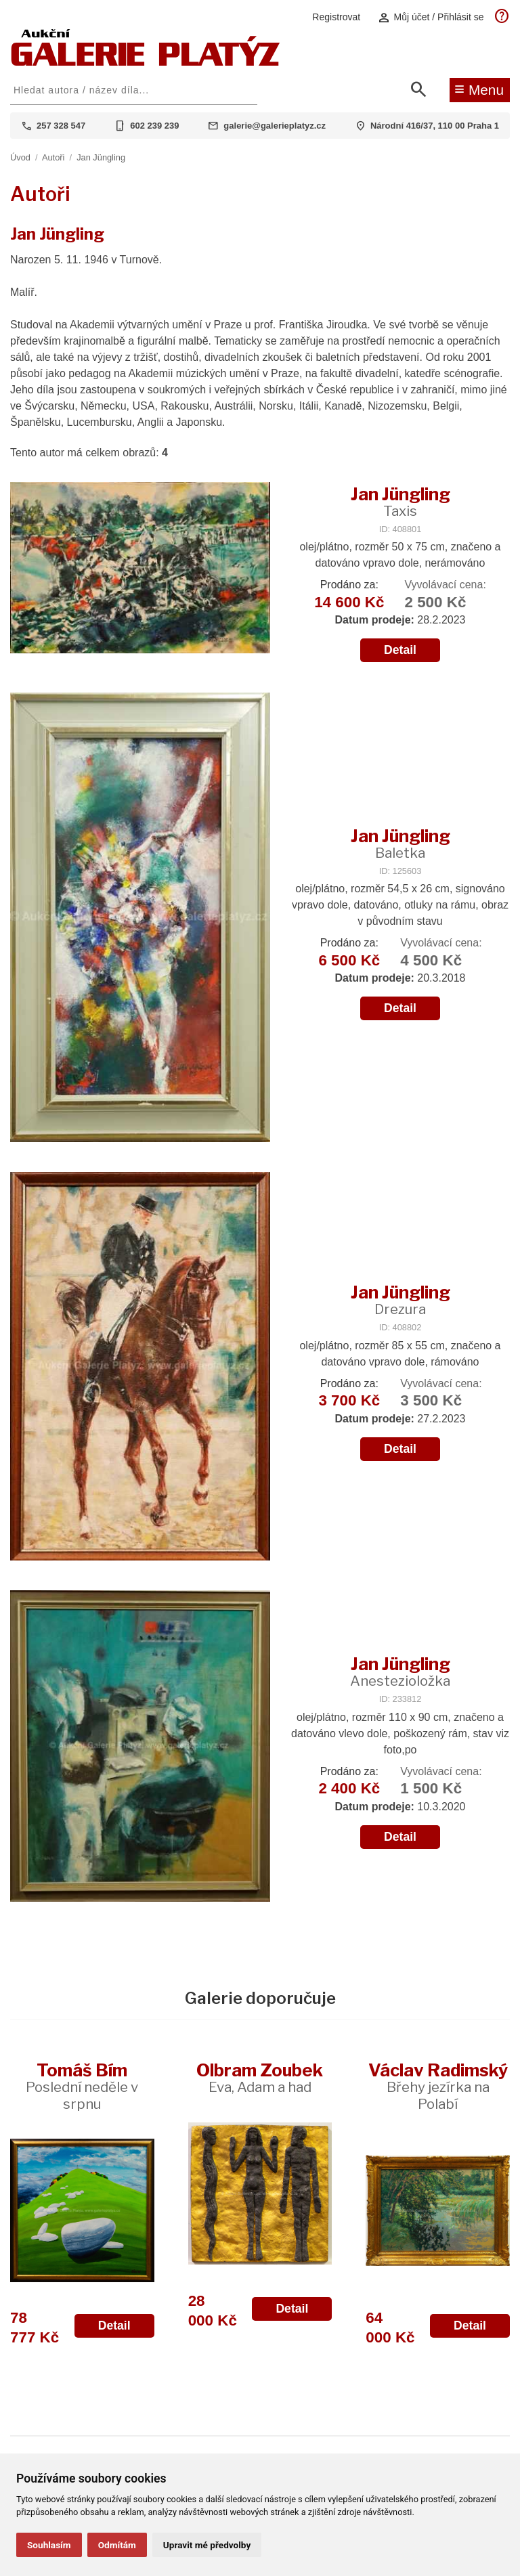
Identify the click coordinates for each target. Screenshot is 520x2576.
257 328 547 (61, 126)
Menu (479, 88)
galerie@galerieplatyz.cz (274, 126)
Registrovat (336, 17)
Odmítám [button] (117, 2544)
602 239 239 (154, 126)
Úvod (20, 157)
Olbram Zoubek (259, 2077)
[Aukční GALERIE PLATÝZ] (145, 62)
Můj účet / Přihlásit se (430, 17)
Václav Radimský (438, 2085)
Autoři (53, 157)
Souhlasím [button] (49, 2544)
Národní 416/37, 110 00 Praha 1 (434, 126)
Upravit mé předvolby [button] (207, 2544)
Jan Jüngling (101, 157)
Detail (400, 650)
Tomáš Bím (82, 2085)
